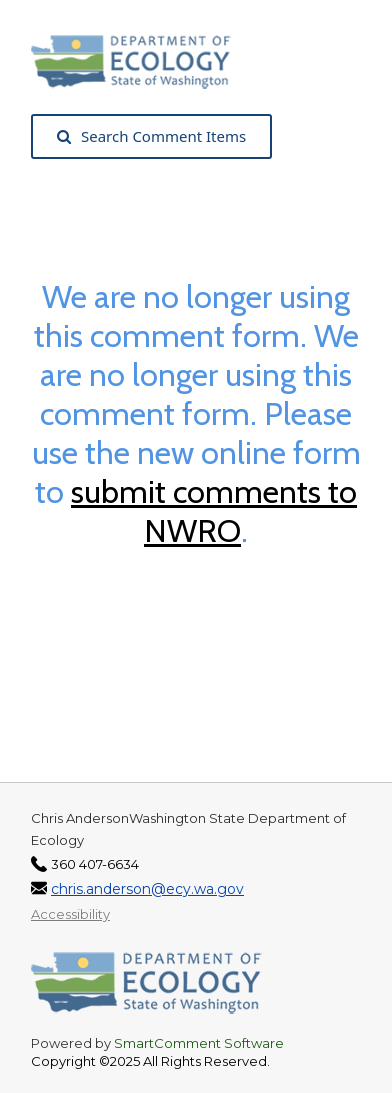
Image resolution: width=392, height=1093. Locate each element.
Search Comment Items (151, 136)
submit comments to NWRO (214, 511)
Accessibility (70, 914)
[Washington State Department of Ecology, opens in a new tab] (141, 60)
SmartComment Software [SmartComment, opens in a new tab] (199, 1043)
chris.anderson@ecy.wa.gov (147, 889)
